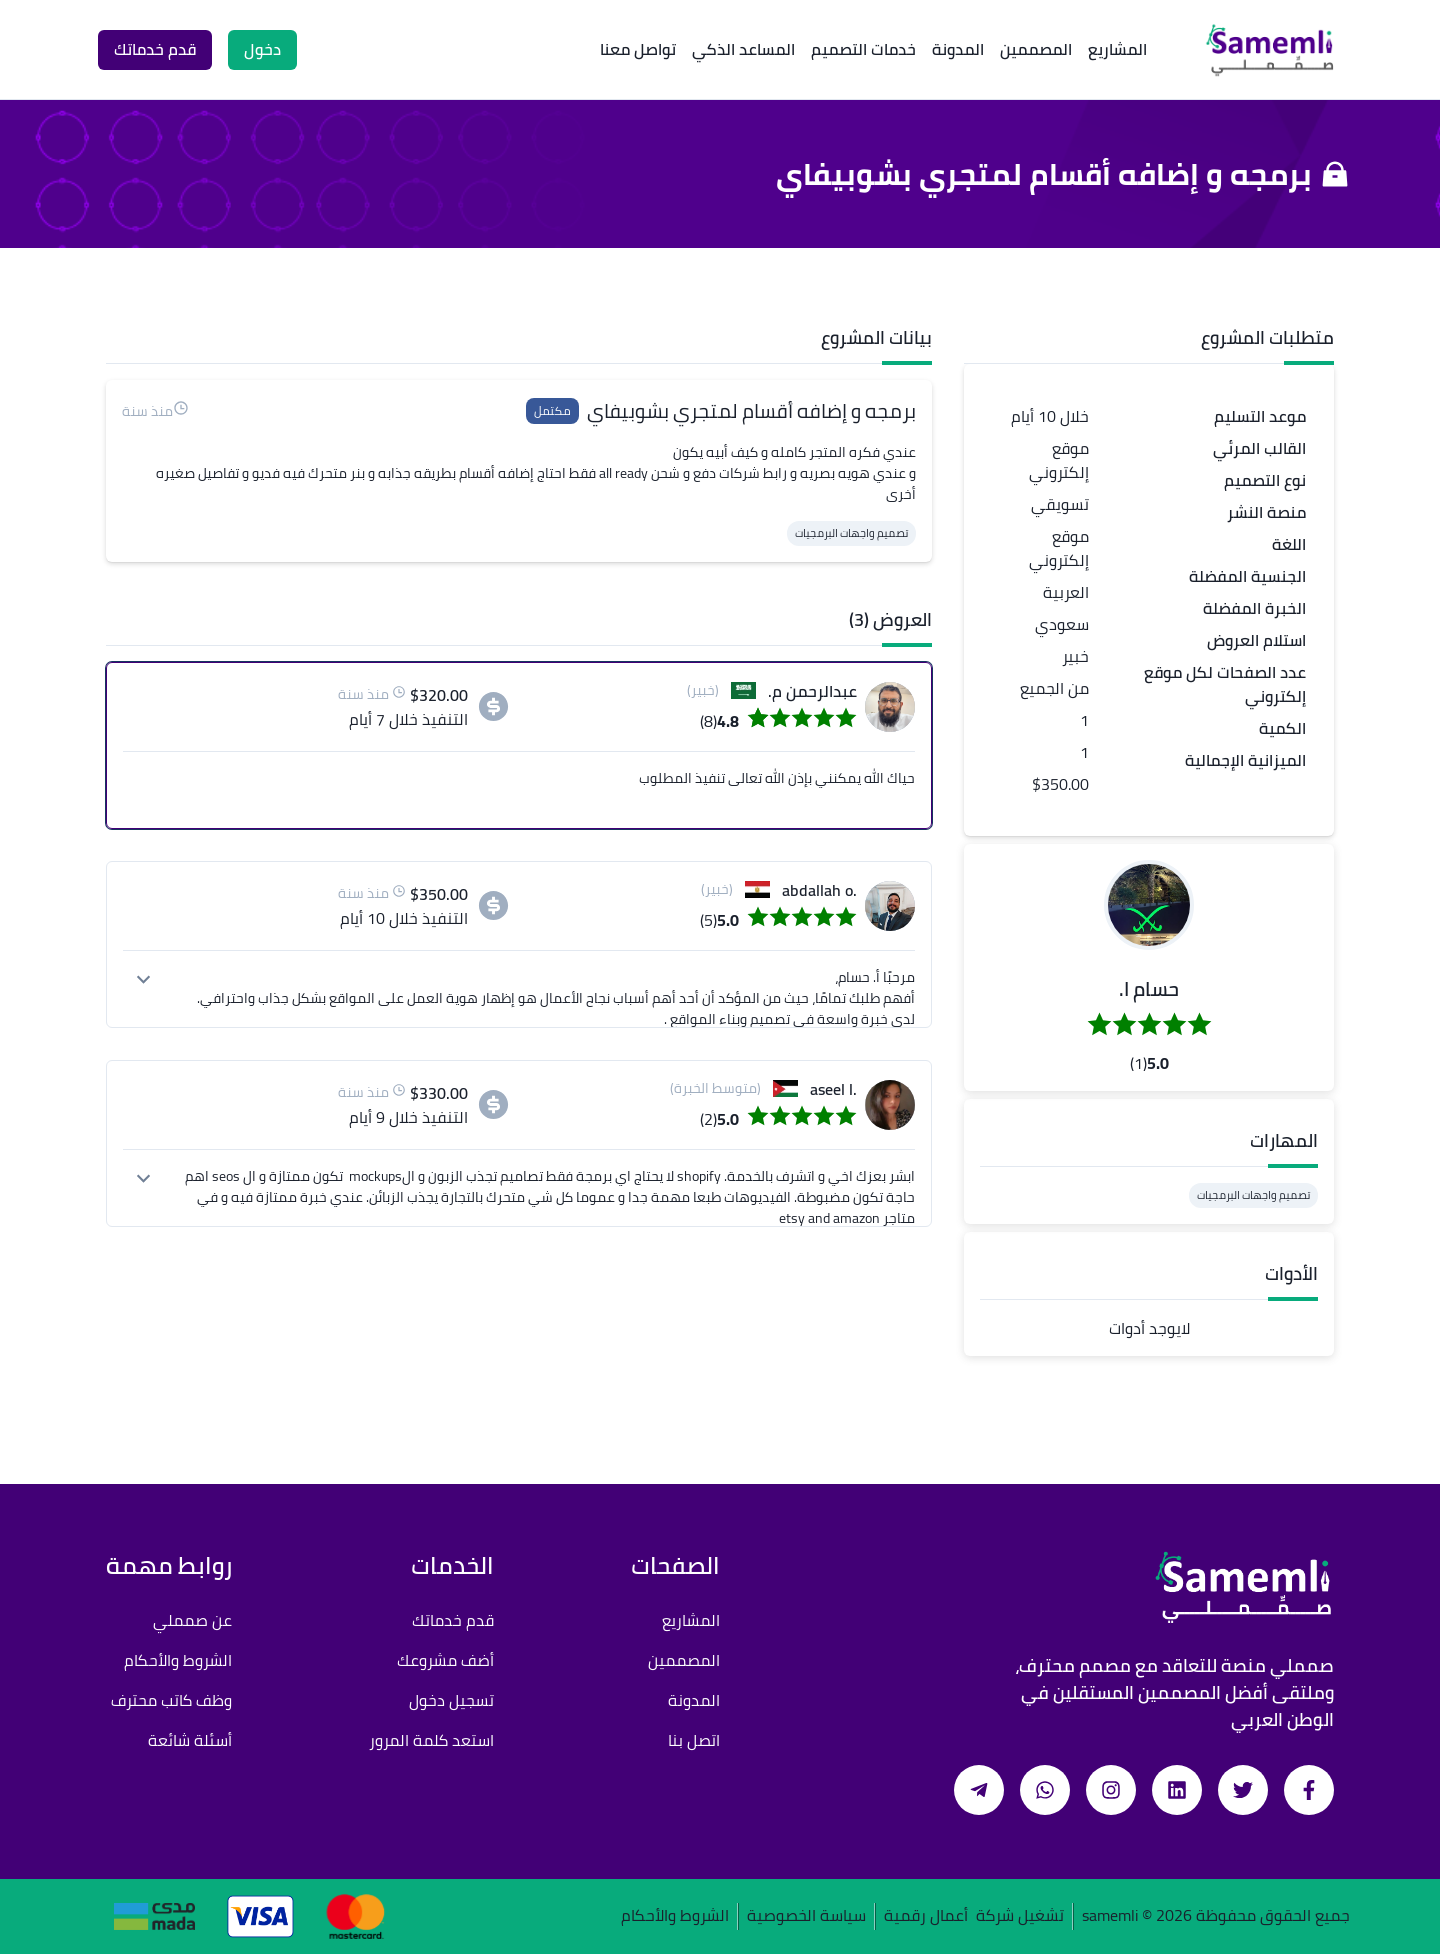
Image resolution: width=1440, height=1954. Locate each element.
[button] (1149, 905)
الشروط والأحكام (178, 1660)
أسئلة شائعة (190, 1740)
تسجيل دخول (451, 1700)
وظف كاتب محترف (171, 1700)
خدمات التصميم (863, 49)
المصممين (1036, 49)
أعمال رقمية (926, 1916)
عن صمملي (192, 1620)
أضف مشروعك (445, 1660)
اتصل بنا (694, 1740)
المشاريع (1117, 49)
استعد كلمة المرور (431, 1740)
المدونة (958, 49)
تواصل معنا (638, 49)
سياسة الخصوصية (806, 1916)
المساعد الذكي (743, 49)
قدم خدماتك (453, 1620)
